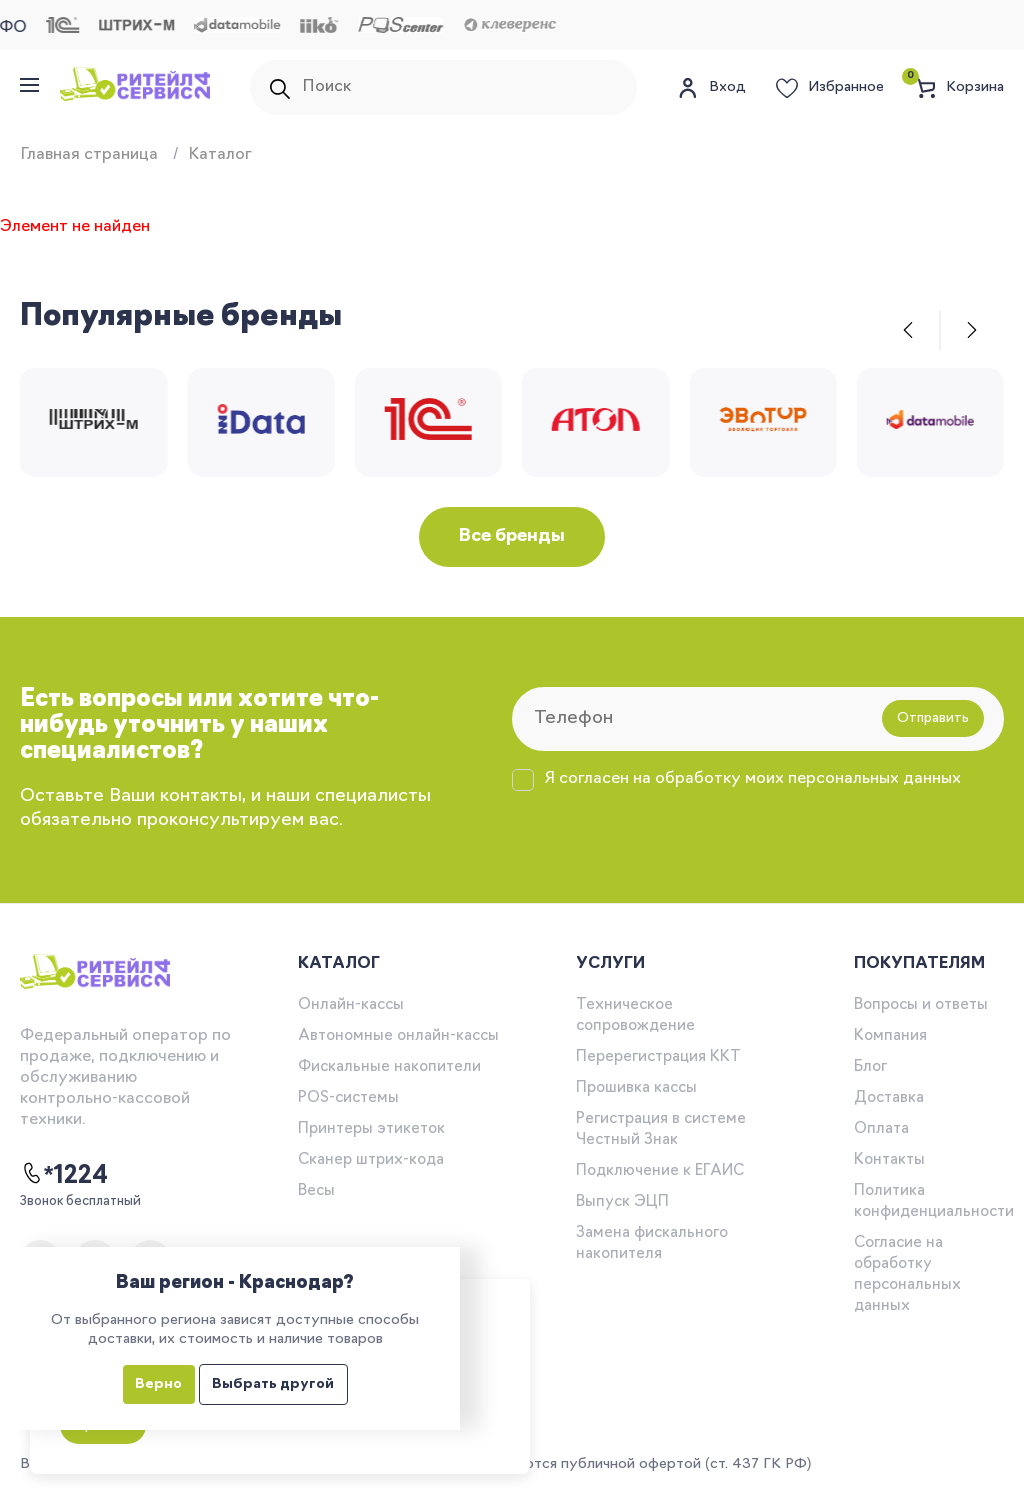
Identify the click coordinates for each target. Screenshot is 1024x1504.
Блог (870, 1067)
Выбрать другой (273, 1384)
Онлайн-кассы (351, 1005)
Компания (890, 1036)
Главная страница (89, 155)
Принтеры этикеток (371, 1129)
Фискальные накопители (389, 1067)
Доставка (889, 1098)
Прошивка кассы (636, 1088)
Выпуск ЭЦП (622, 1202)
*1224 (64, 1175)
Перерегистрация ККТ (658, 1057)
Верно (158, 1384)
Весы (316, 1191)
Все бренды (512, 536)
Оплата (881, 1129)
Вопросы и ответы (921, 1005)
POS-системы (348, 1098)
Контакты (889, 1160)
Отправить (933, 718)
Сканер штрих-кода (371, 1160)
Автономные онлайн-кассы (398, 1036)
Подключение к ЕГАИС (660, 1171)
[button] (908, 330)
